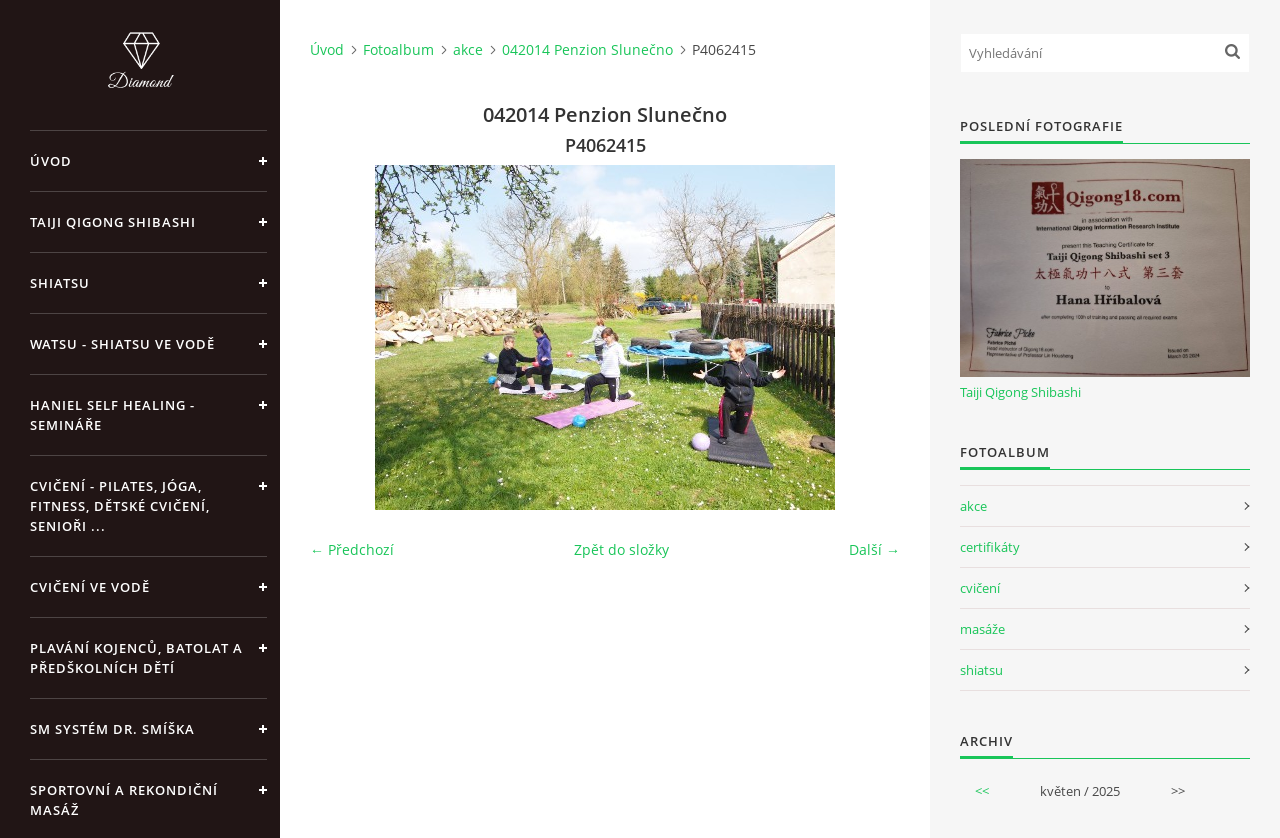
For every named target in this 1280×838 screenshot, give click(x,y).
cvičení (980, 588)
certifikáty (990, 547)
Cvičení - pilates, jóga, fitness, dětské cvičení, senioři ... (120, 506)
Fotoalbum (398, 49)
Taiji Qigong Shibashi (113, 222)
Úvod (51, 161)
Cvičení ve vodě (90, 587)
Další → (874, 549)
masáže (982, 629)
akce (468, 49)
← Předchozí (352, 549)
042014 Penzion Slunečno (587, 49)
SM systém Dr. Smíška (112, 729)
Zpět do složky (621, 549)
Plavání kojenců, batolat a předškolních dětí (136, 658)
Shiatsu (60, 283)
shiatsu (981, 670)
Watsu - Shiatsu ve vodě (122, 344)
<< (982, 791)
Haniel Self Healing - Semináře (112, 415)
